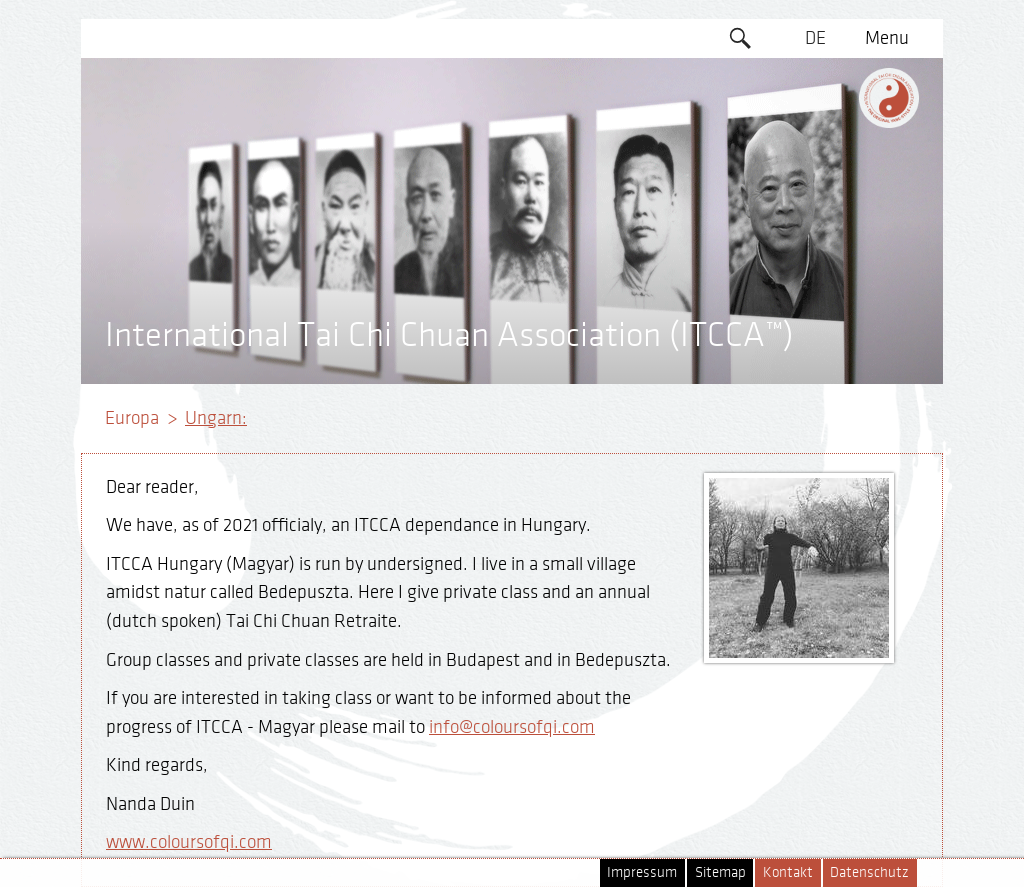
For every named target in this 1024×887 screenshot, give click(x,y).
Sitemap (720, 872)
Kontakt (788, 872)
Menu (887, 38)
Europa (132, 418)
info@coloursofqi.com (512, 727)
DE (815, 38)
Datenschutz (869, 872)
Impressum (642, 872)
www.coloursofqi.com (189, 842)
